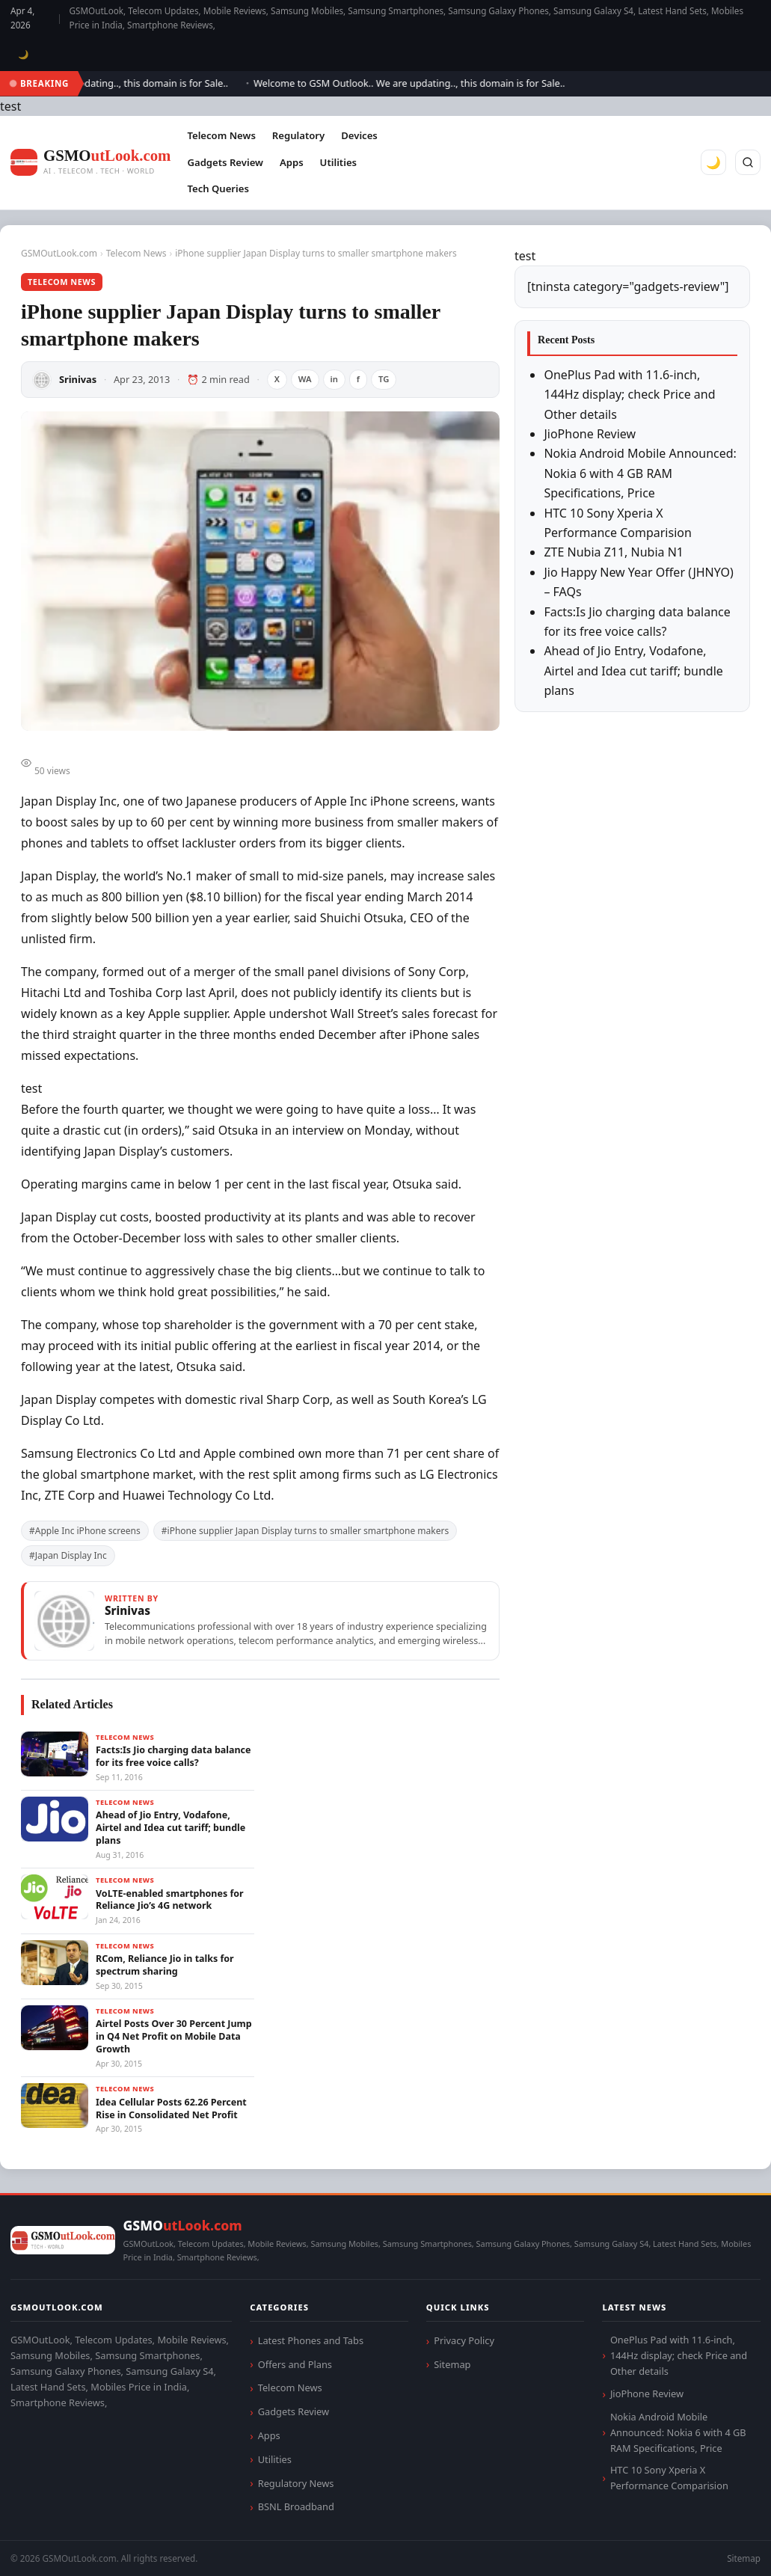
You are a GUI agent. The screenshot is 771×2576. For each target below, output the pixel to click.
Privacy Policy (464, 2340)
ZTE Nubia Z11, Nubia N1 (614, 552)
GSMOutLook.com (59, 253)
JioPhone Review (590, 434)
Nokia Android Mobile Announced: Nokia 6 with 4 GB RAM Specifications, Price (640, 473)
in (334, 378)
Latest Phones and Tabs (310, 2340)
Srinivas (77, 379)
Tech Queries (217, 188)
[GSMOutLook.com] (90, 162)
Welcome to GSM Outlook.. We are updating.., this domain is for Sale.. (417, 83)
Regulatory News (296, 2483)
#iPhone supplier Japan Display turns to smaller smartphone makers (305, 1530)
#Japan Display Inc (68, 1555)
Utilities (338, 162)
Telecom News (221, 135)
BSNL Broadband (296, 2506)
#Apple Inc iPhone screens (85, 1530)
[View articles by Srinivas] (260, 1620)
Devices (359, 135)
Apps (292, 162)
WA (305, 378)
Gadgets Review (224, 162)
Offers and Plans (295, 2364)
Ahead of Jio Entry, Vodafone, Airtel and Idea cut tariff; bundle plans (633, 671)
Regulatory (298, 135)
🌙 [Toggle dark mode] (23, 54)
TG (383, 378)
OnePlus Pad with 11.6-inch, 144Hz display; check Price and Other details (629, 395)
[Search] (748, 162)
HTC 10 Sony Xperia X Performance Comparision (669, 2477)
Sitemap (452, 2364)
